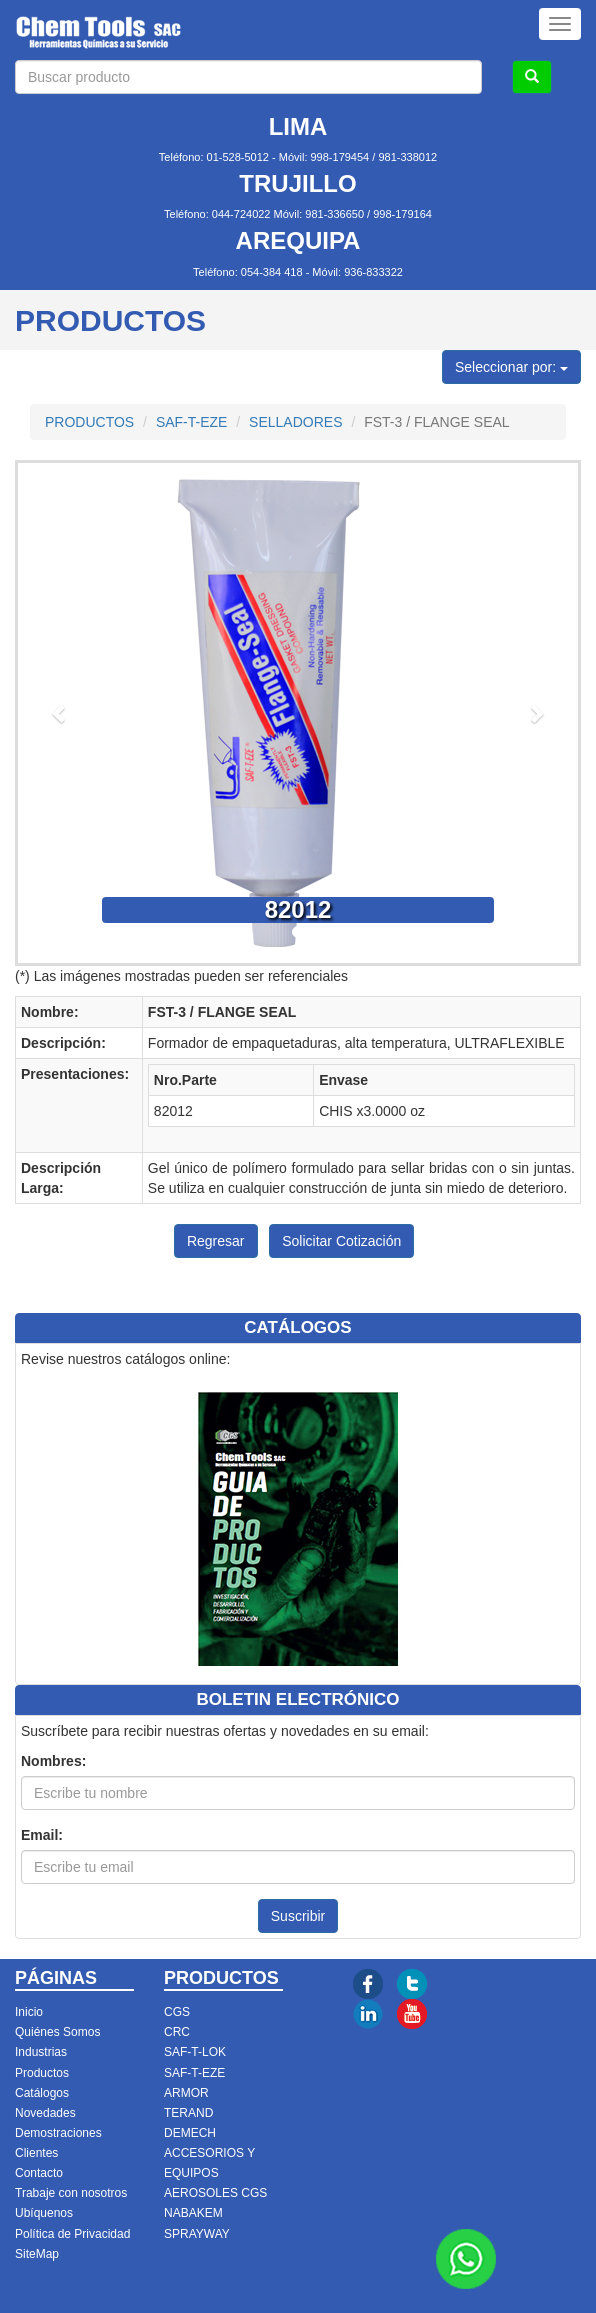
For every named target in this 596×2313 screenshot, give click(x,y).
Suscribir (298, 1916)
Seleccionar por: (511, 367)
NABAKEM (193, 2213)
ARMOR (186, 2093)
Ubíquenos (44, 2213)
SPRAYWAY (197, 2234)
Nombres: (53, 1761)
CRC (177, 2032)
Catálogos (42, 2093)
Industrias (41, 2052)
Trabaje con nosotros (71, 2193)
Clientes (36, 2153)
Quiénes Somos (57, 2032)
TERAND (188, 2113)
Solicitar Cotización (341, 1241)
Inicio (29, 2012)
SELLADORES (295, 422)
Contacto (39, 2173)
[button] (60, 713)
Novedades (45, 2113)
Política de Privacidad (72, 2234)
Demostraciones (58, 2133)
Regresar (216, 1241)
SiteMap (37, 2254)
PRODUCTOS (89, 422)
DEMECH (190, 2133)
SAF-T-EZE (192, 422)
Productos (42, 2073)
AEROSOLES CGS (215, 2193)
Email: (42, 1835)
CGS (177, 2012)
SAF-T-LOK (195, 2052)
